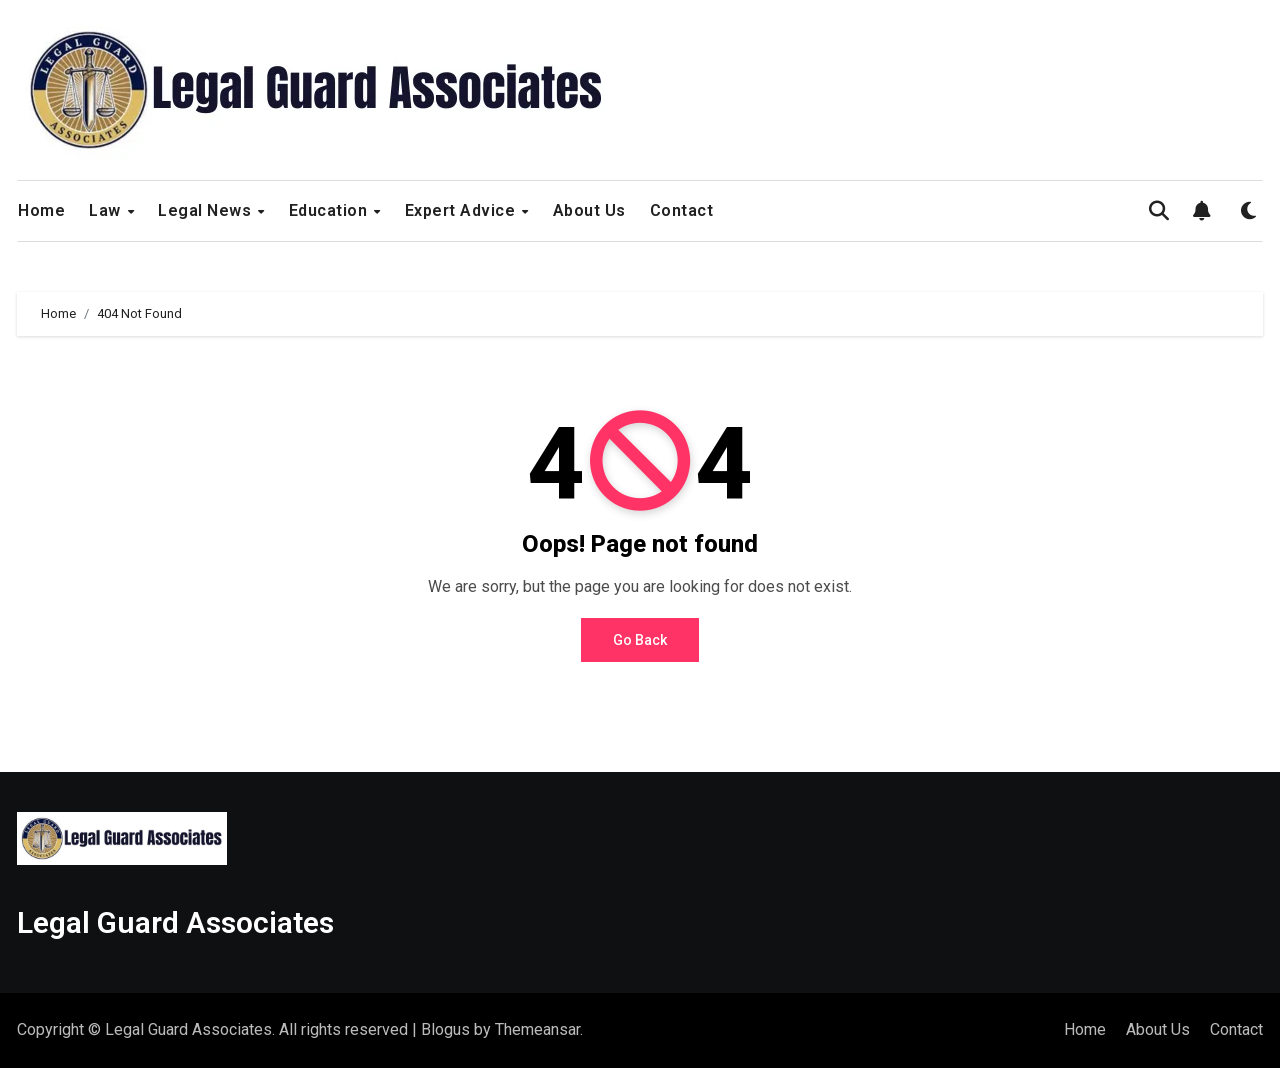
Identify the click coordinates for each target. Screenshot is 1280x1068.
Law (107, 210)
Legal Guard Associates (175, 922)
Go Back (640, 640)
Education (330, 210)
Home (41, 210)
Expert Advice (462, 210)
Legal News (207, 210)
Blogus (445, 1029)
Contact (682, 210)
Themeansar (537, 1029)
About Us (589, 210)
